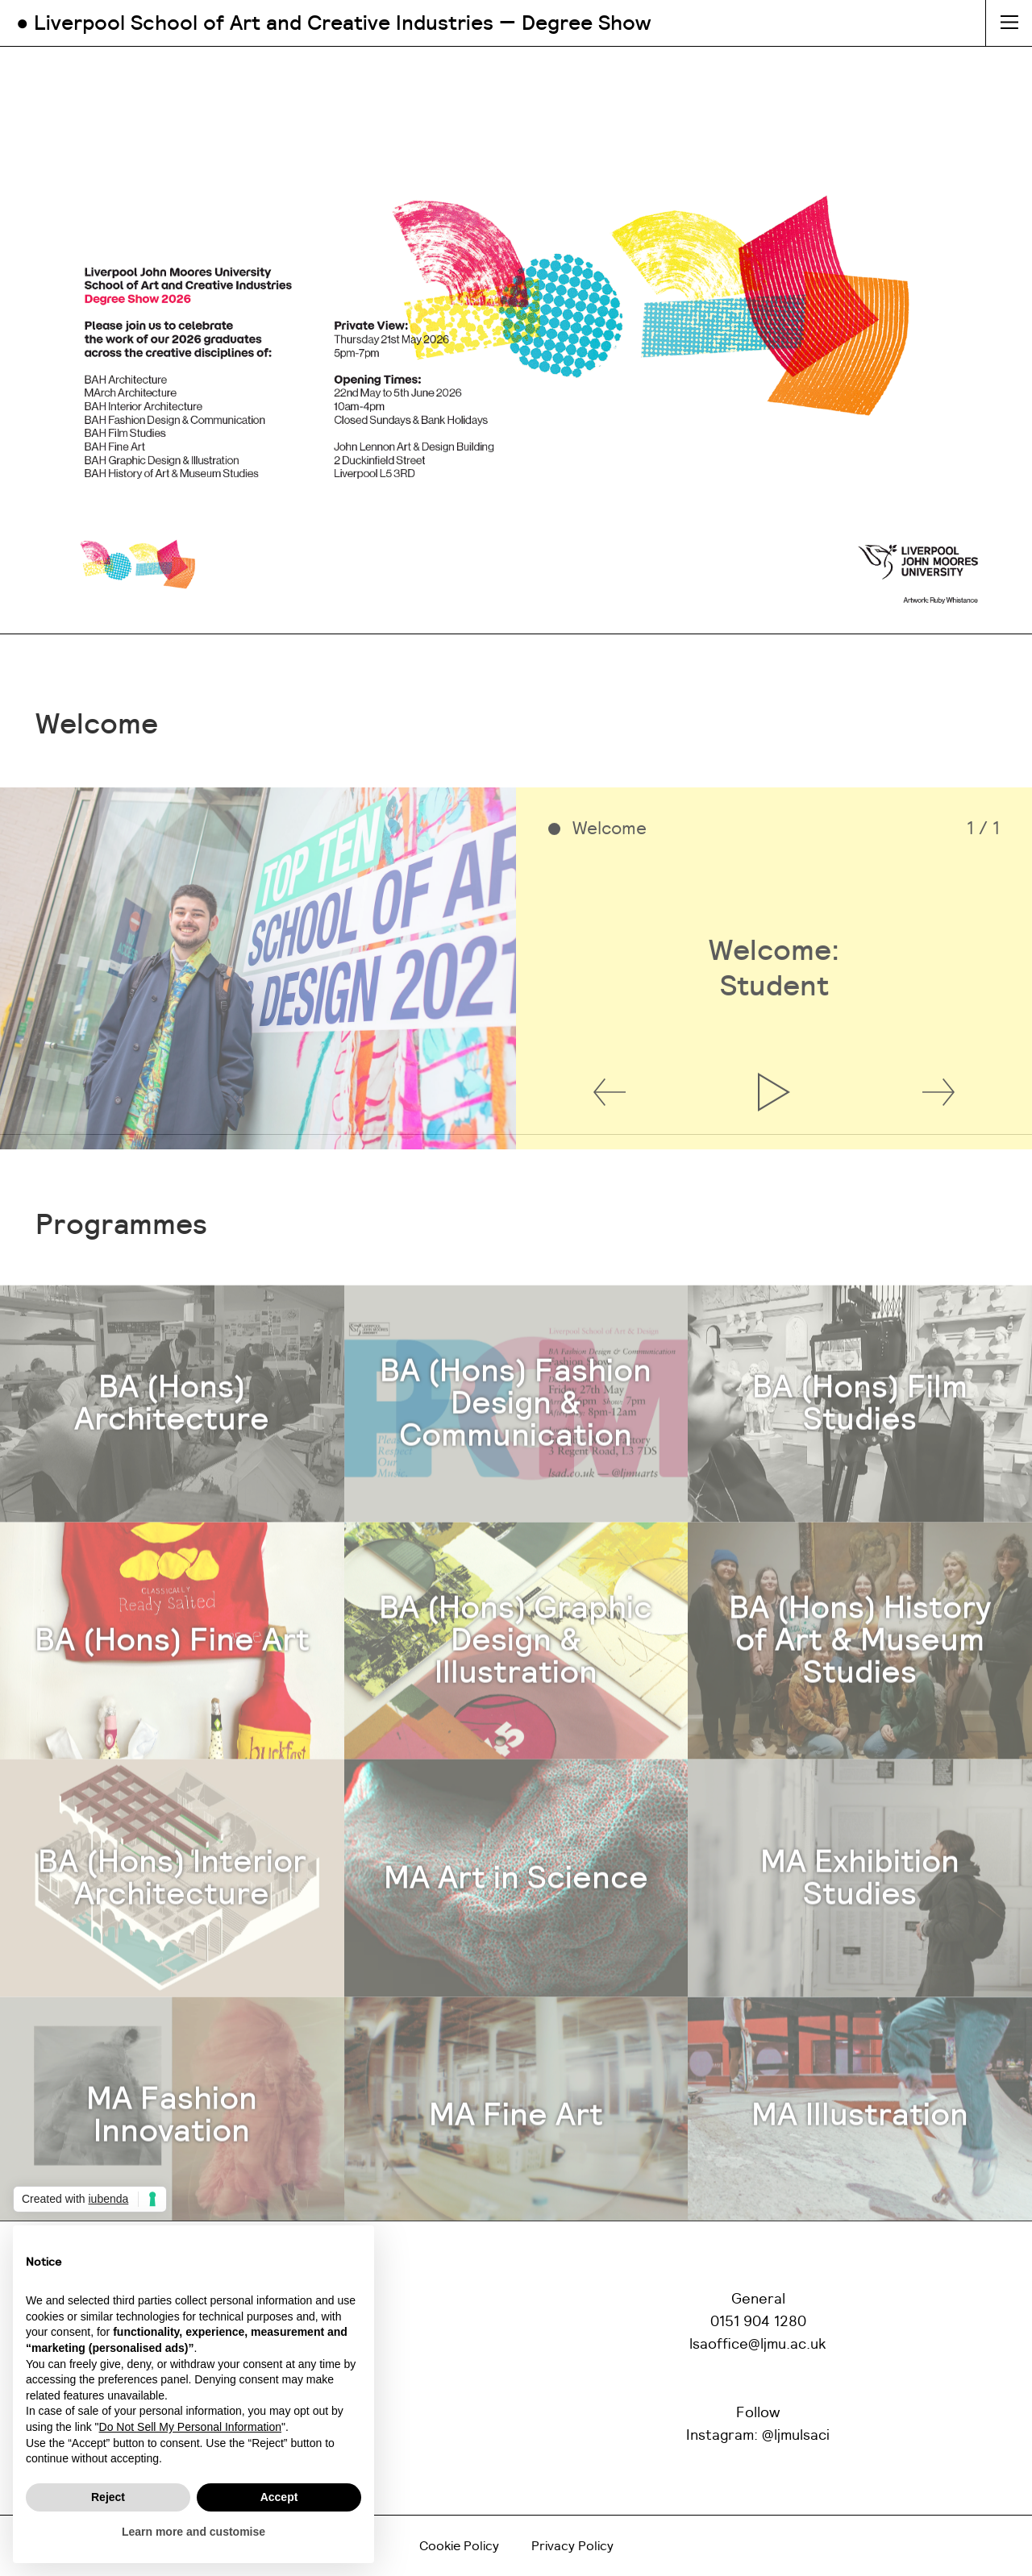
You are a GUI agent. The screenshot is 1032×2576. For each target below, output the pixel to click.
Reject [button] (108, 2497)
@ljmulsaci (796, 2436)
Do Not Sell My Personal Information (190, 2426)
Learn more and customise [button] (193, 2531)
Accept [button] (279, 2497)
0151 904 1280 (758, 2322)
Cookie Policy (459, 2546)
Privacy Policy (572, 2546)
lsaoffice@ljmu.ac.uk (757, 2344)
